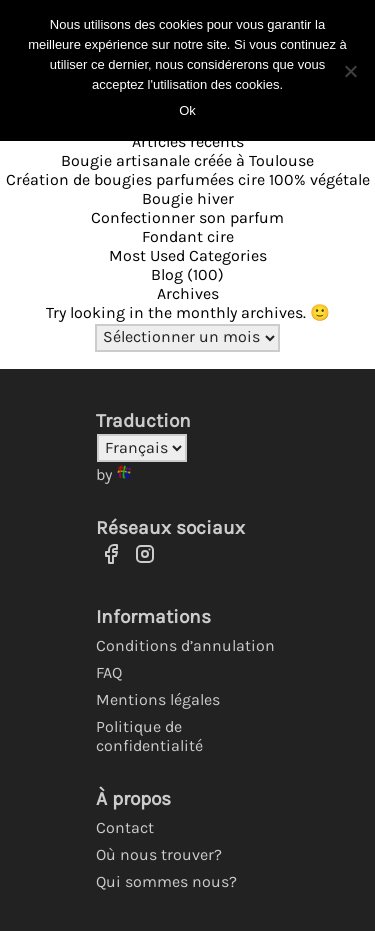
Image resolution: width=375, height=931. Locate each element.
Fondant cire (188, 236)
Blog (167, 274)
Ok (187, 110)
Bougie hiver (188, 198)
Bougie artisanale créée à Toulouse (187, 160)
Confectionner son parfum (187, 217)
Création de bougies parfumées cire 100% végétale (188, 179)
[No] (350, 71)
